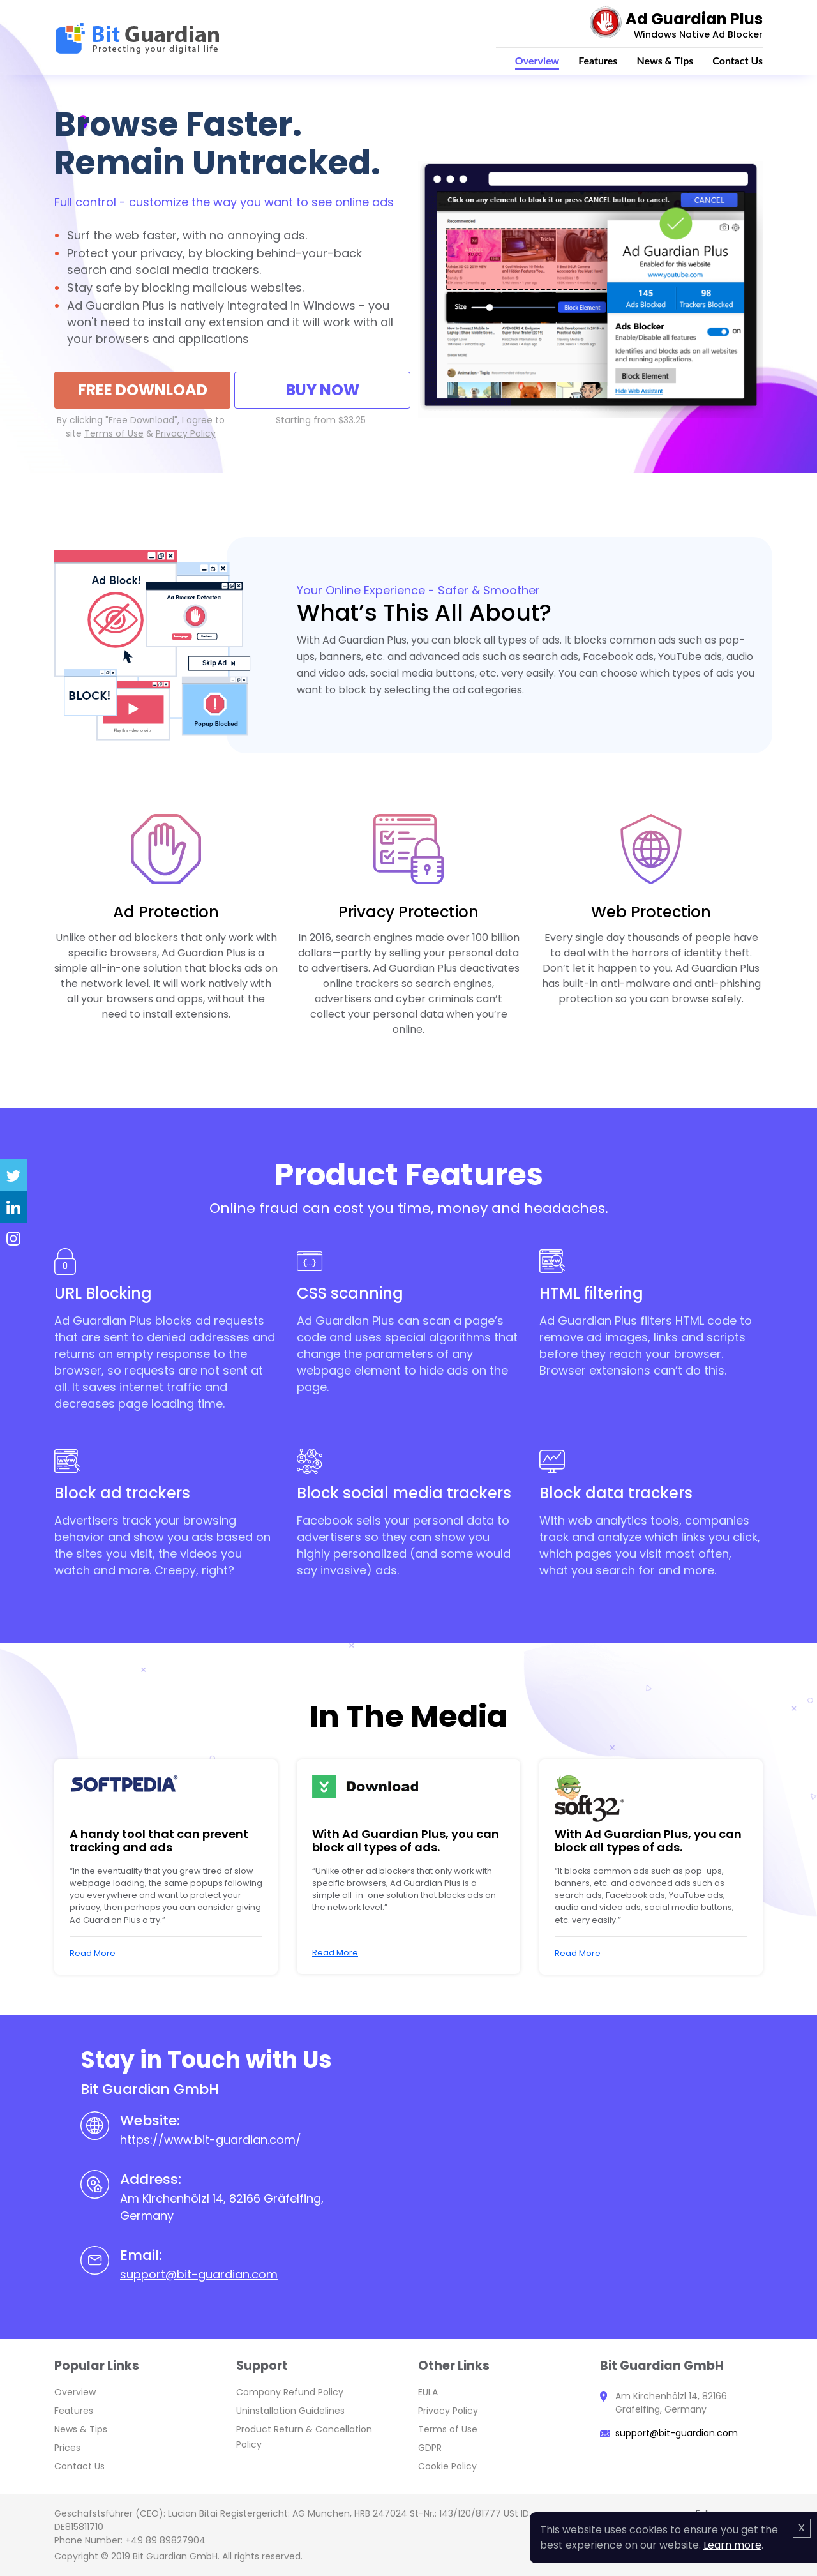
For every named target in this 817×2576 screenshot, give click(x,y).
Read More (93, 1953)
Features (597, 60)
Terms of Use (447, 2429)
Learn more (732, 2545)
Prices (67, 2447)
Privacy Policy (448, 2410)
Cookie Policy (447, 2466)
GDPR (430, 2447)
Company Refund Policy (289, 2392)
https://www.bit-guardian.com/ (210, 2140)
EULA (428, 2392)
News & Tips (664, 60)
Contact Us (737, 60)
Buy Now (322, 389)
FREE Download (142, 389)
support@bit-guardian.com (199, 2274)
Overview (537, 60)
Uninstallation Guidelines (290, 2410)
